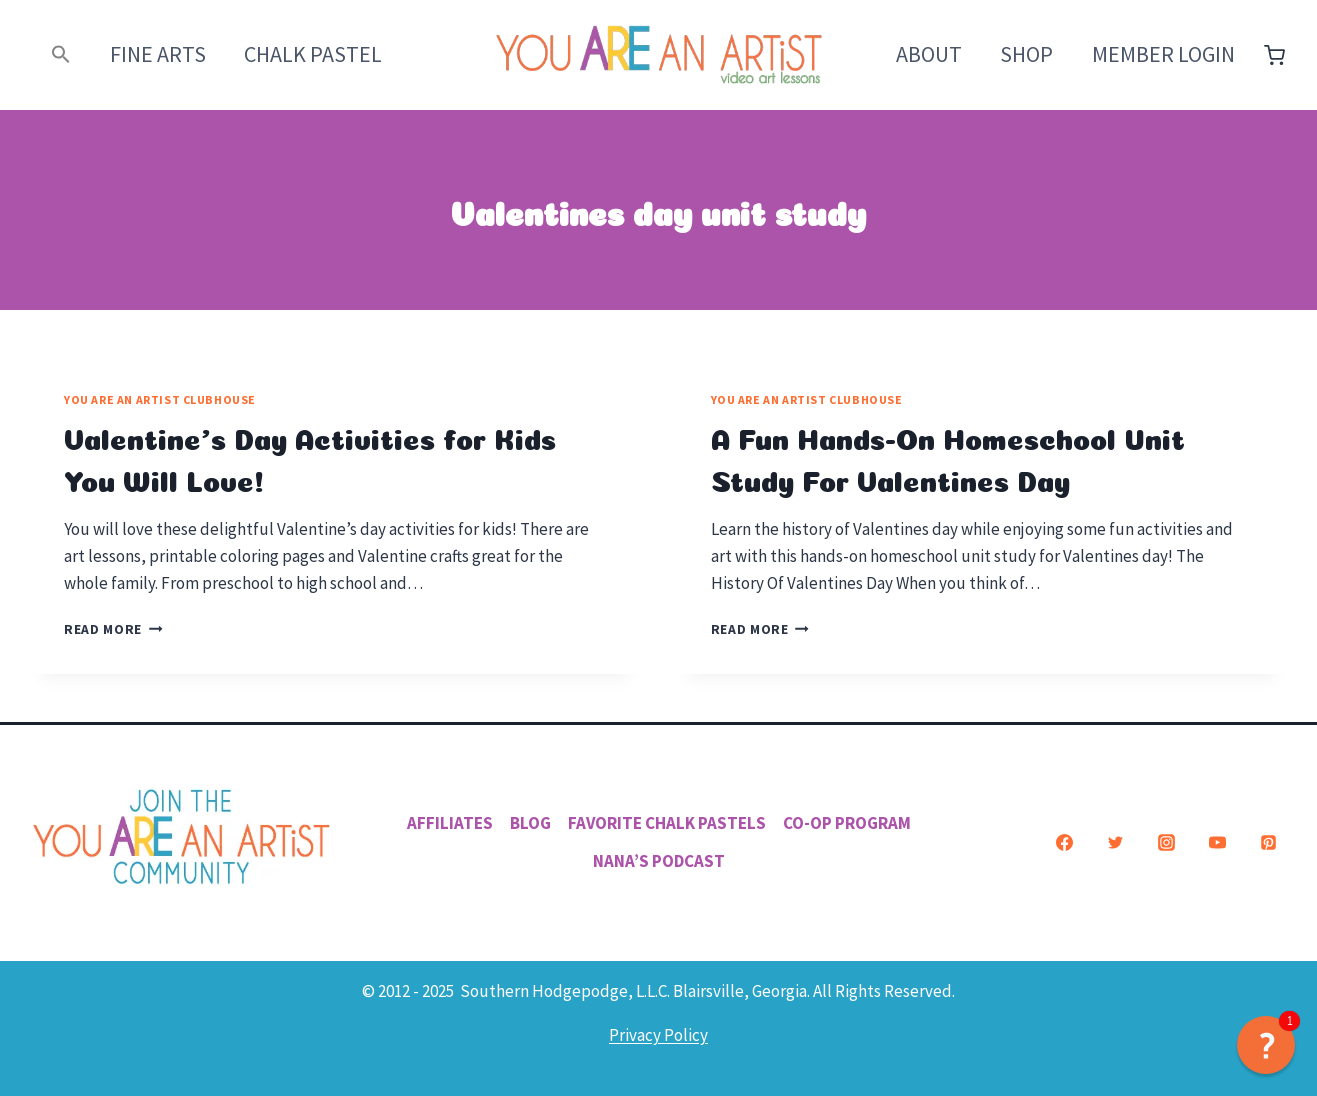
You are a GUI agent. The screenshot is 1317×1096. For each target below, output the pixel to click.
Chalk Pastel (313, 54)
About (929, 54)
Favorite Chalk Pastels (667, 823)
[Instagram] (1166, 843)
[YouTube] (1217, 843)
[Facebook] (1064, 843)
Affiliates (450, 823)
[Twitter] (1115, 843)
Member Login (1163, 54)
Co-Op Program (847, 823)
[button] (61, 54)
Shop (1026, 54)
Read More (113, 629)
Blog (530, 823)
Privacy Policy (658, 1035)
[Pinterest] (1268, 843)
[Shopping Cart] (1274, 55)
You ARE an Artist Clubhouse (160, 399)
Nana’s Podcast (659, 861)
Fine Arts (158, 54)
